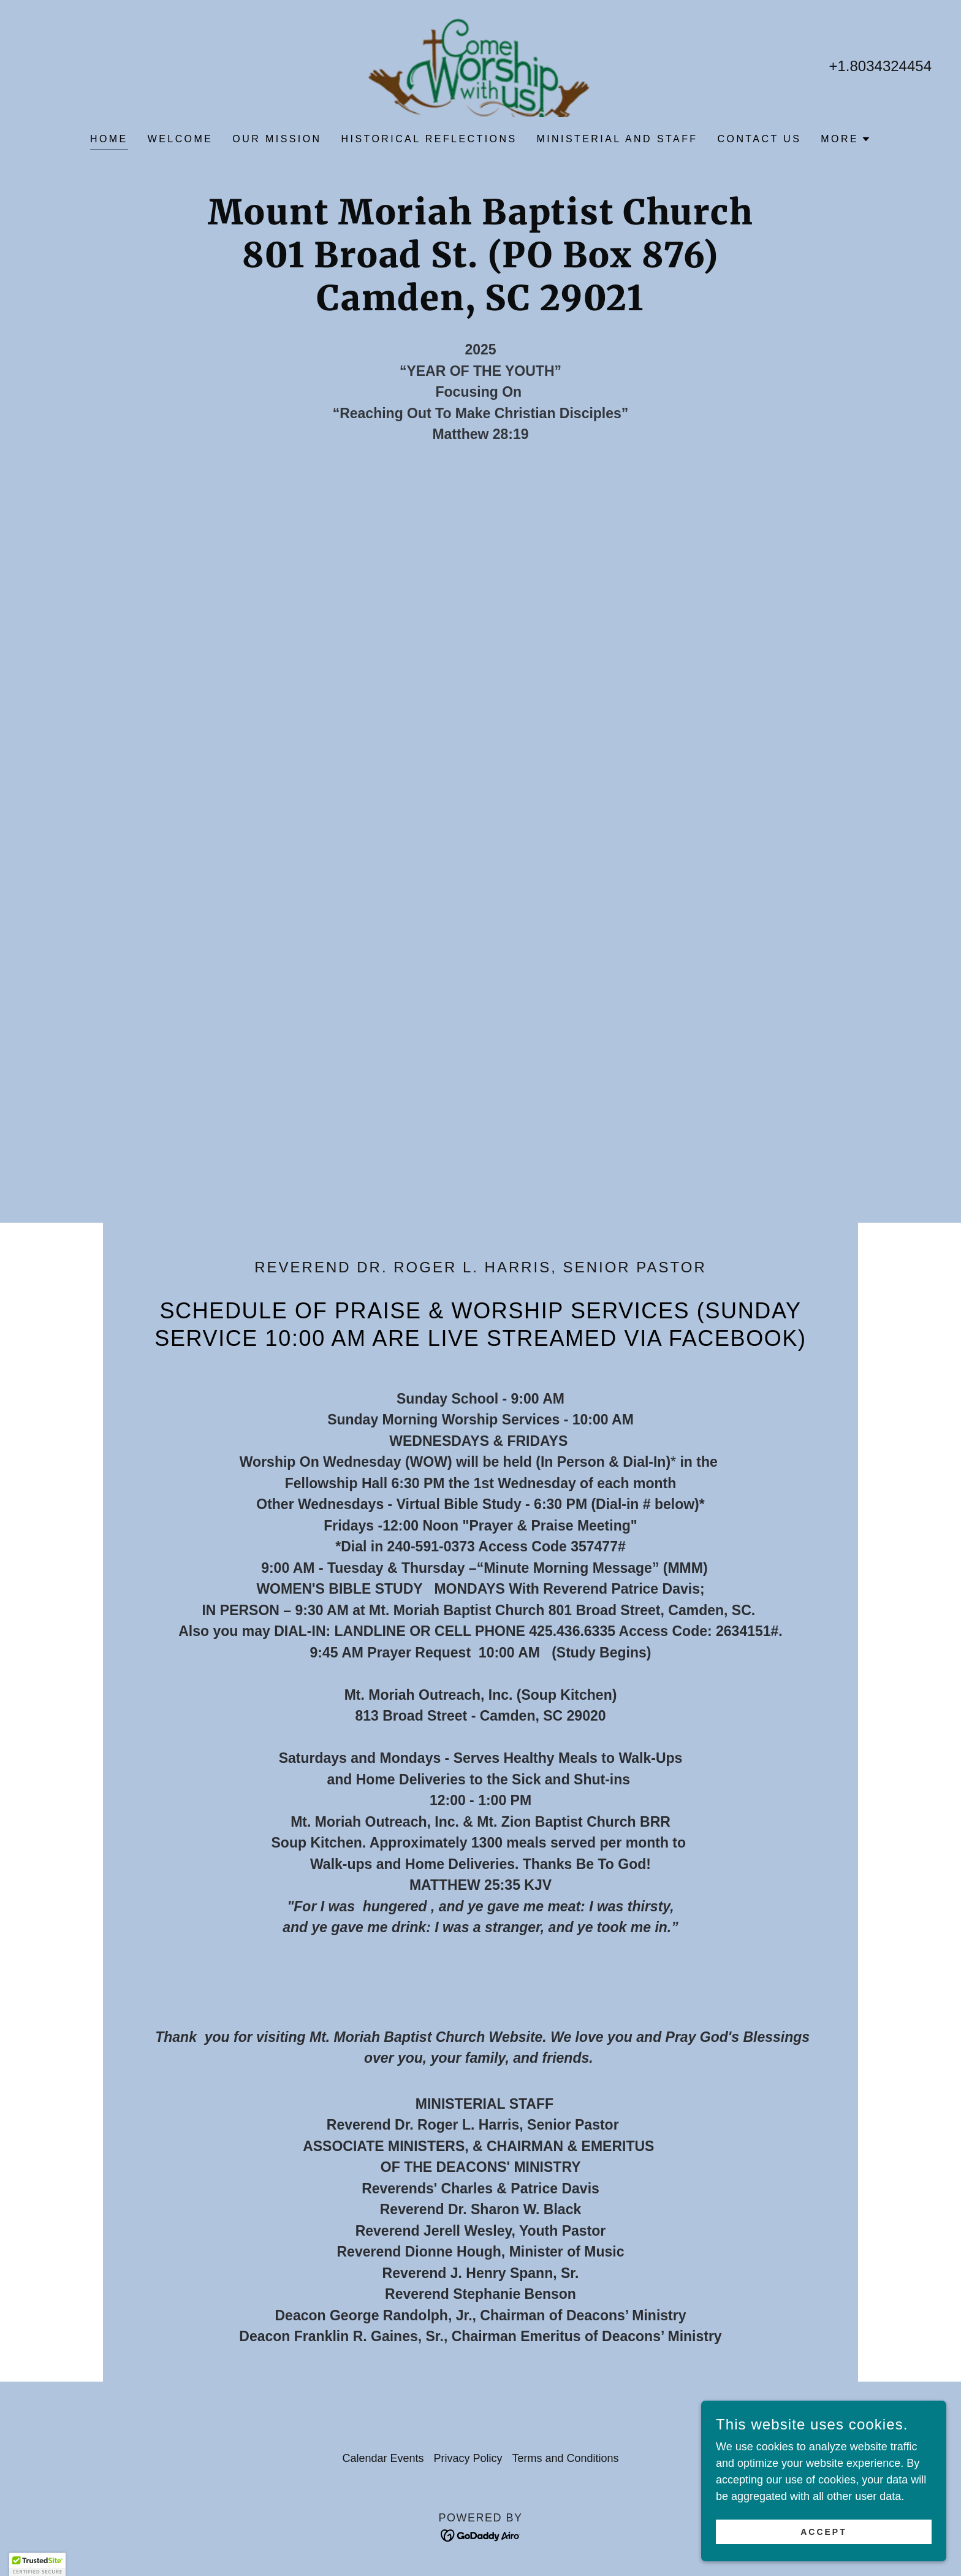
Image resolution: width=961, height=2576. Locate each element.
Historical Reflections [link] (429, 139)
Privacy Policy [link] (467, 2458)
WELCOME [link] (180, 139)
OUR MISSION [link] (276, 139)
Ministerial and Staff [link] (616, 139)
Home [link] (109, 139)
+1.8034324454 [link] (880, 66)
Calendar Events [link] (383, 2458)
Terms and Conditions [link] (565, 2458)
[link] (480, 65)
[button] (846, 139)
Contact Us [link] (760, 139)
